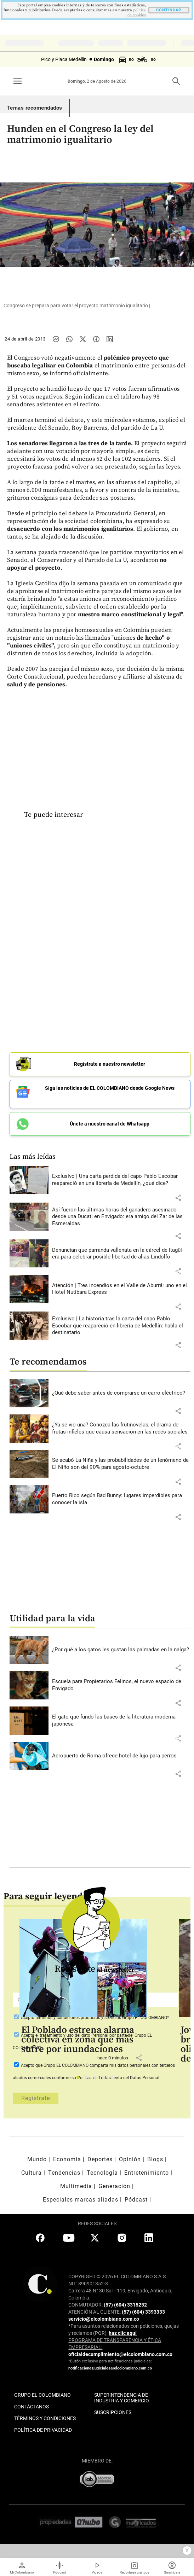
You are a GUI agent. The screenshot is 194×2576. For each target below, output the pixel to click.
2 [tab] (88, 2079)
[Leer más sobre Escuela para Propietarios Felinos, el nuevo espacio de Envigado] (121, 1685)
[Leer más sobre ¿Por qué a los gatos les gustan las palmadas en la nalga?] (121, 1649)
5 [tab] (114, 2079)
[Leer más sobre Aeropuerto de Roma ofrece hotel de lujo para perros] (121, 1756)
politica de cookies (136, 13)
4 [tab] (105, 2079)
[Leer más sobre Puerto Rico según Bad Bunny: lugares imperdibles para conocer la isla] (121, 1499)
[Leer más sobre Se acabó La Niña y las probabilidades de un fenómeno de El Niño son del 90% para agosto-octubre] (121, 1464)
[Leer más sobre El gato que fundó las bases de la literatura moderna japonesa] (121, 1720)
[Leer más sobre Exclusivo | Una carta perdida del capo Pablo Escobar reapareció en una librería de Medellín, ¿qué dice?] (121, 1180)
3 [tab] (97, 2079)
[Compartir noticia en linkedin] (110, 339)
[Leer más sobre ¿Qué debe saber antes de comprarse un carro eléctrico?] (121, 1393)
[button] (178, 1197)
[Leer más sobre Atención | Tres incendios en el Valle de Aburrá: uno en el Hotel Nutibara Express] (121, 1289)
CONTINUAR (168, 10)
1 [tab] (80, 2079)
